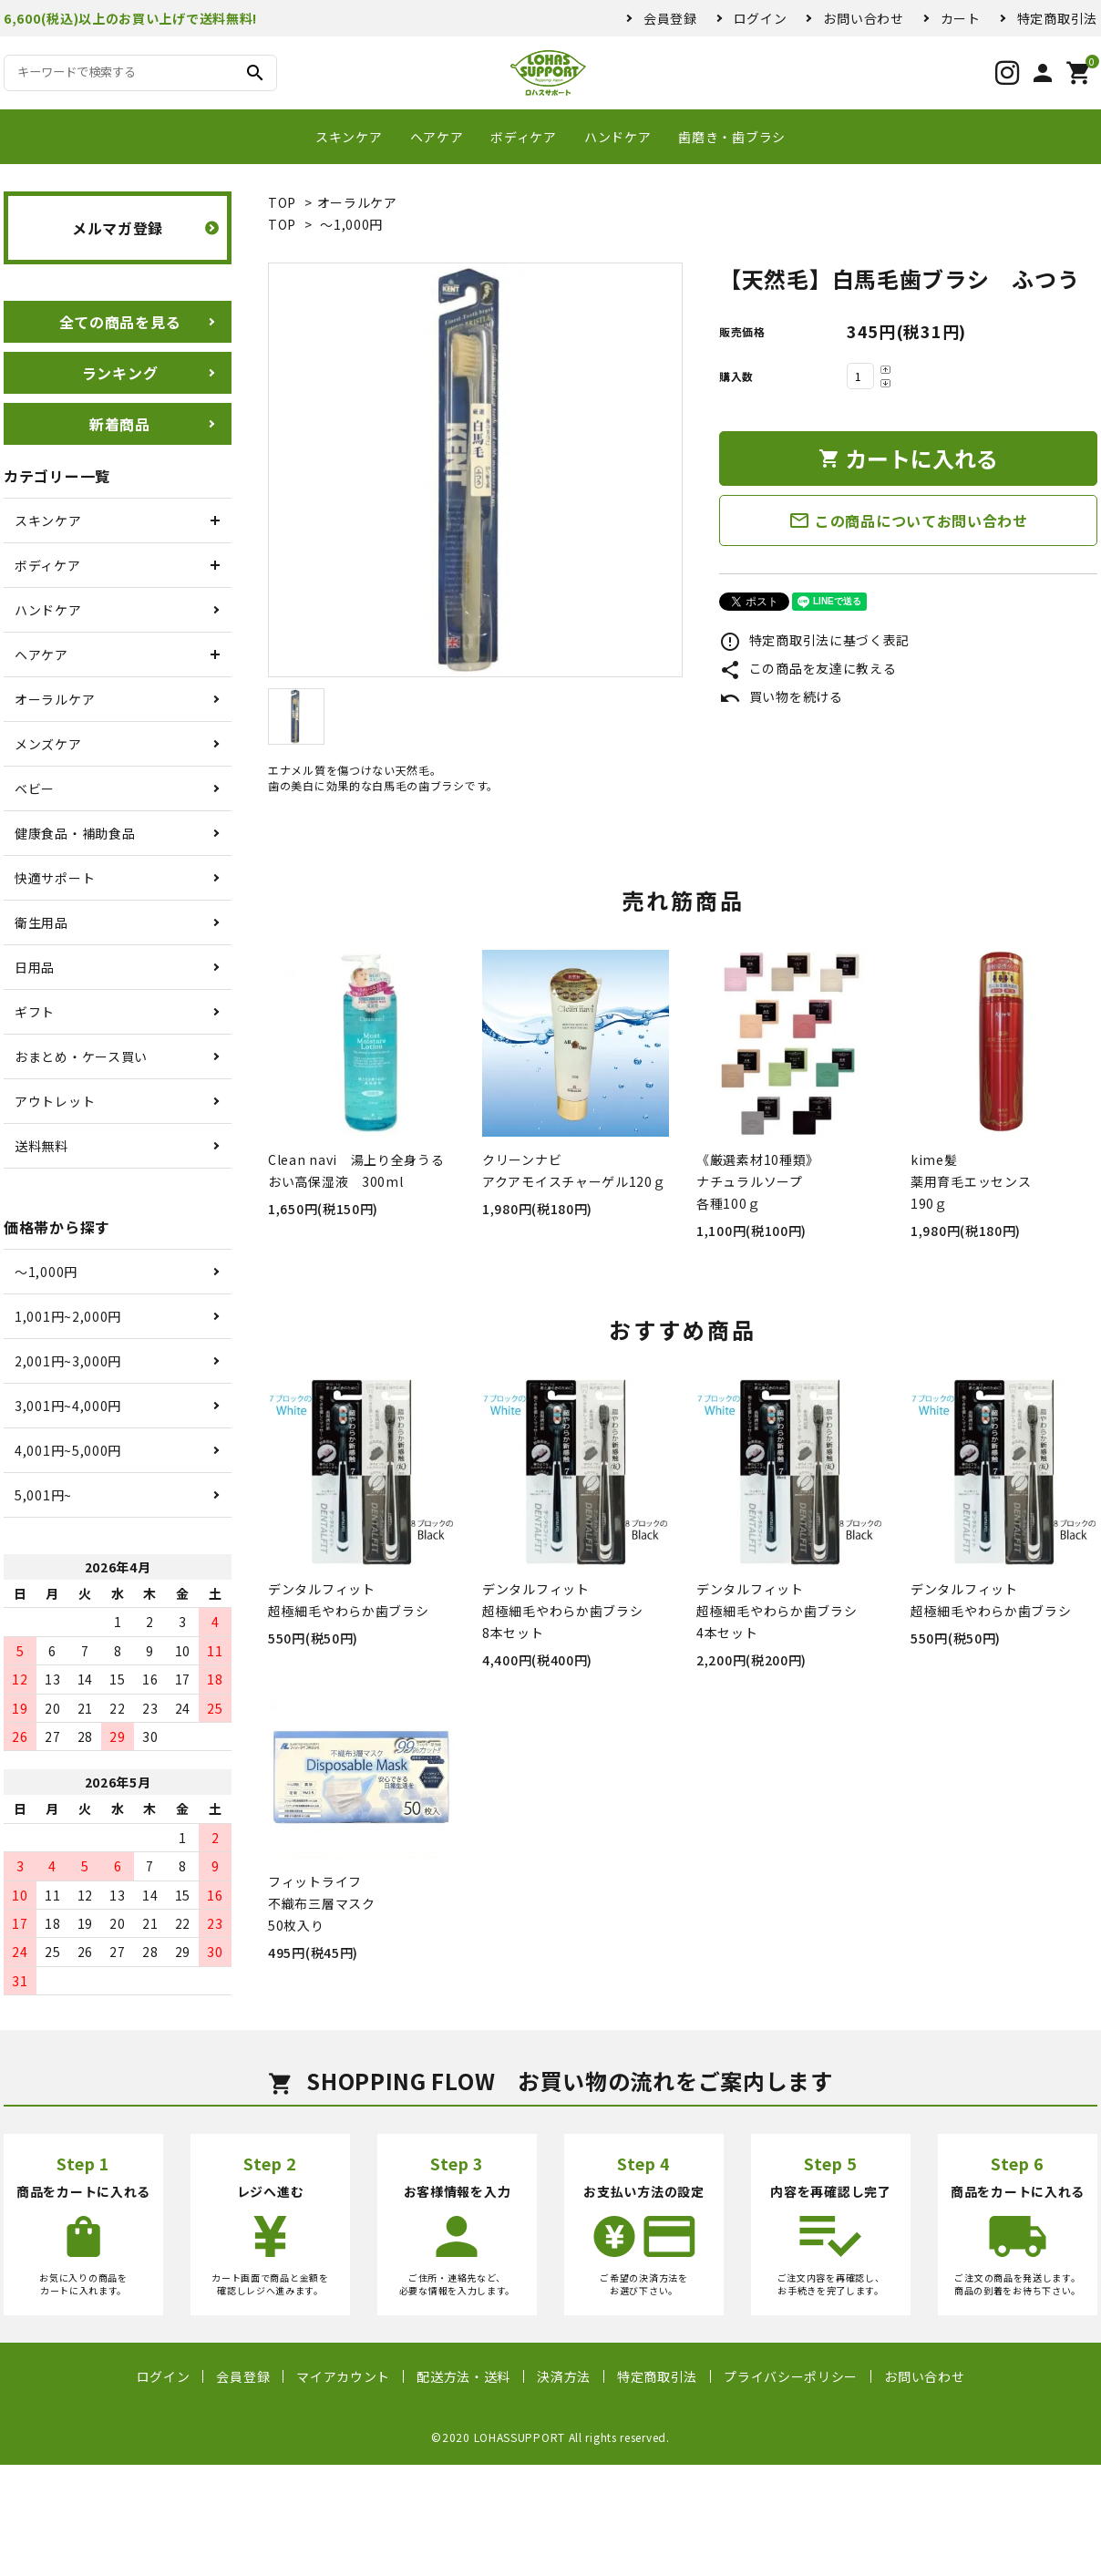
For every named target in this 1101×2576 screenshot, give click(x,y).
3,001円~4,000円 (68, 1405)
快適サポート (55, 878)
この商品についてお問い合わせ (908, 520)
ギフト (35, 1012)
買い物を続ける (781, 696)
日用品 (35, 967)
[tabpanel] (475, 470)
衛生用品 (41, 922)
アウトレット (55, 1101)
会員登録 (670, 18)
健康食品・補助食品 (75, 833)
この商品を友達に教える (807, 668)
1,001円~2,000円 (68, 1316)
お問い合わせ (863, 18)
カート (961, 18)
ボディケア (523, 137)
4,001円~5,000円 (68, 1450)
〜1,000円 (351, 224)
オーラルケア (357, 202)
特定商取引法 (1057, 18)
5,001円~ (43, 1495)
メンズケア (48, 744)
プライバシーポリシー (791, 2376)
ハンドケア (618, 137)
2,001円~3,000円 (68, 1361)
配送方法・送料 (463, 2376)
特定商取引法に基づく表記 (814, 640)
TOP (282, 202)
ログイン (760, 18)
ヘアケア (437, 137)
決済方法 (564, 2376)
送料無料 (41, 1146)
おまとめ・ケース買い (81, 1056)
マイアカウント (343, 2376)
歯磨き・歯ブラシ (732, 137)
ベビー (35, 788)
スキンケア (349, 137)
